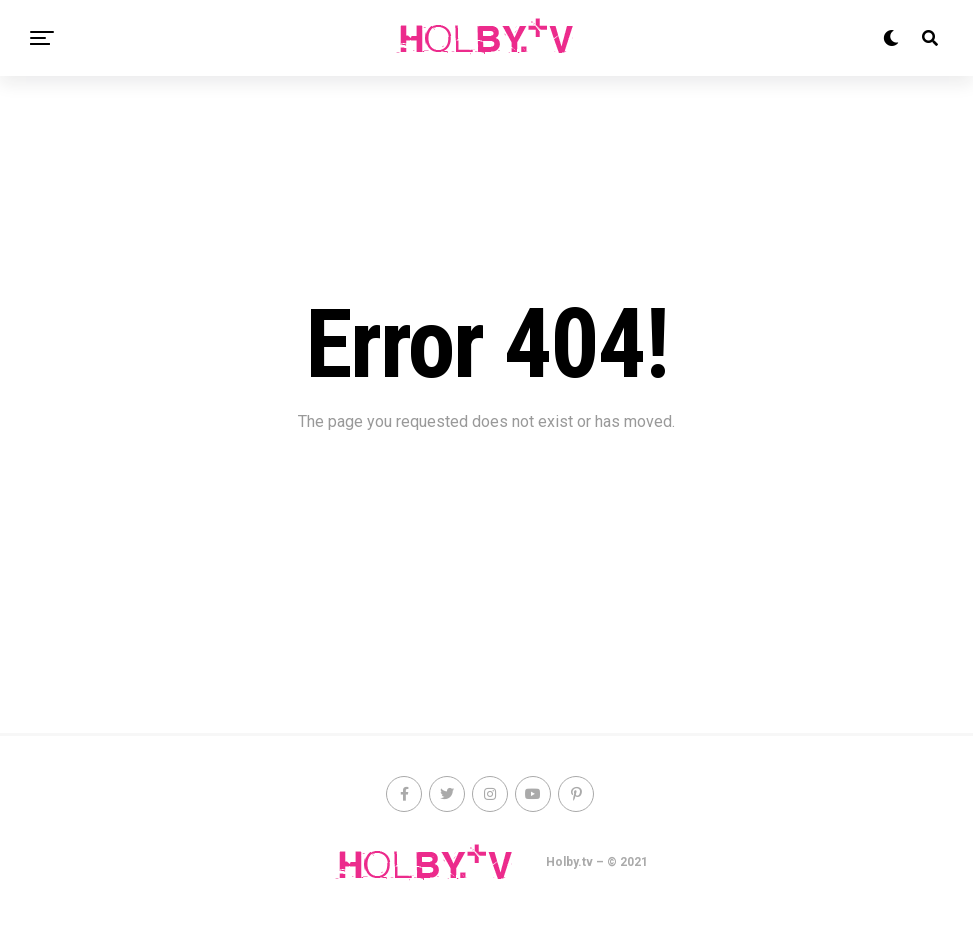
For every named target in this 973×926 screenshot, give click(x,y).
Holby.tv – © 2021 (597, 862)
